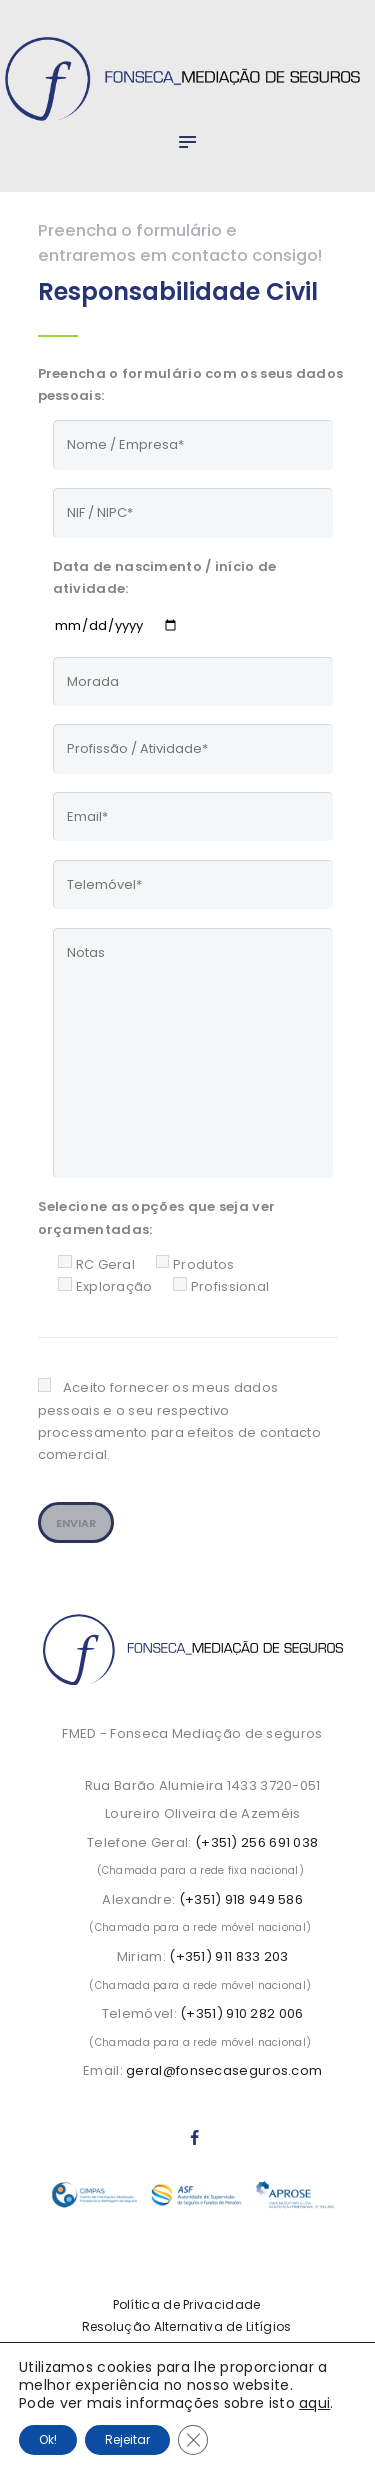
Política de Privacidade (187, 2304)
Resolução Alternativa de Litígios (187, 2326)
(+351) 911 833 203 (228, 1956)
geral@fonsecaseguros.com (224, 2070)
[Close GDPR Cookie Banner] (193, 2440)
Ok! (48, 2439)
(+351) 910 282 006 (241, 2013)
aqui (314, 2403)
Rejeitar (127, 2439)
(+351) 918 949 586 (241, 1899)
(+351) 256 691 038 (256, 1842)
